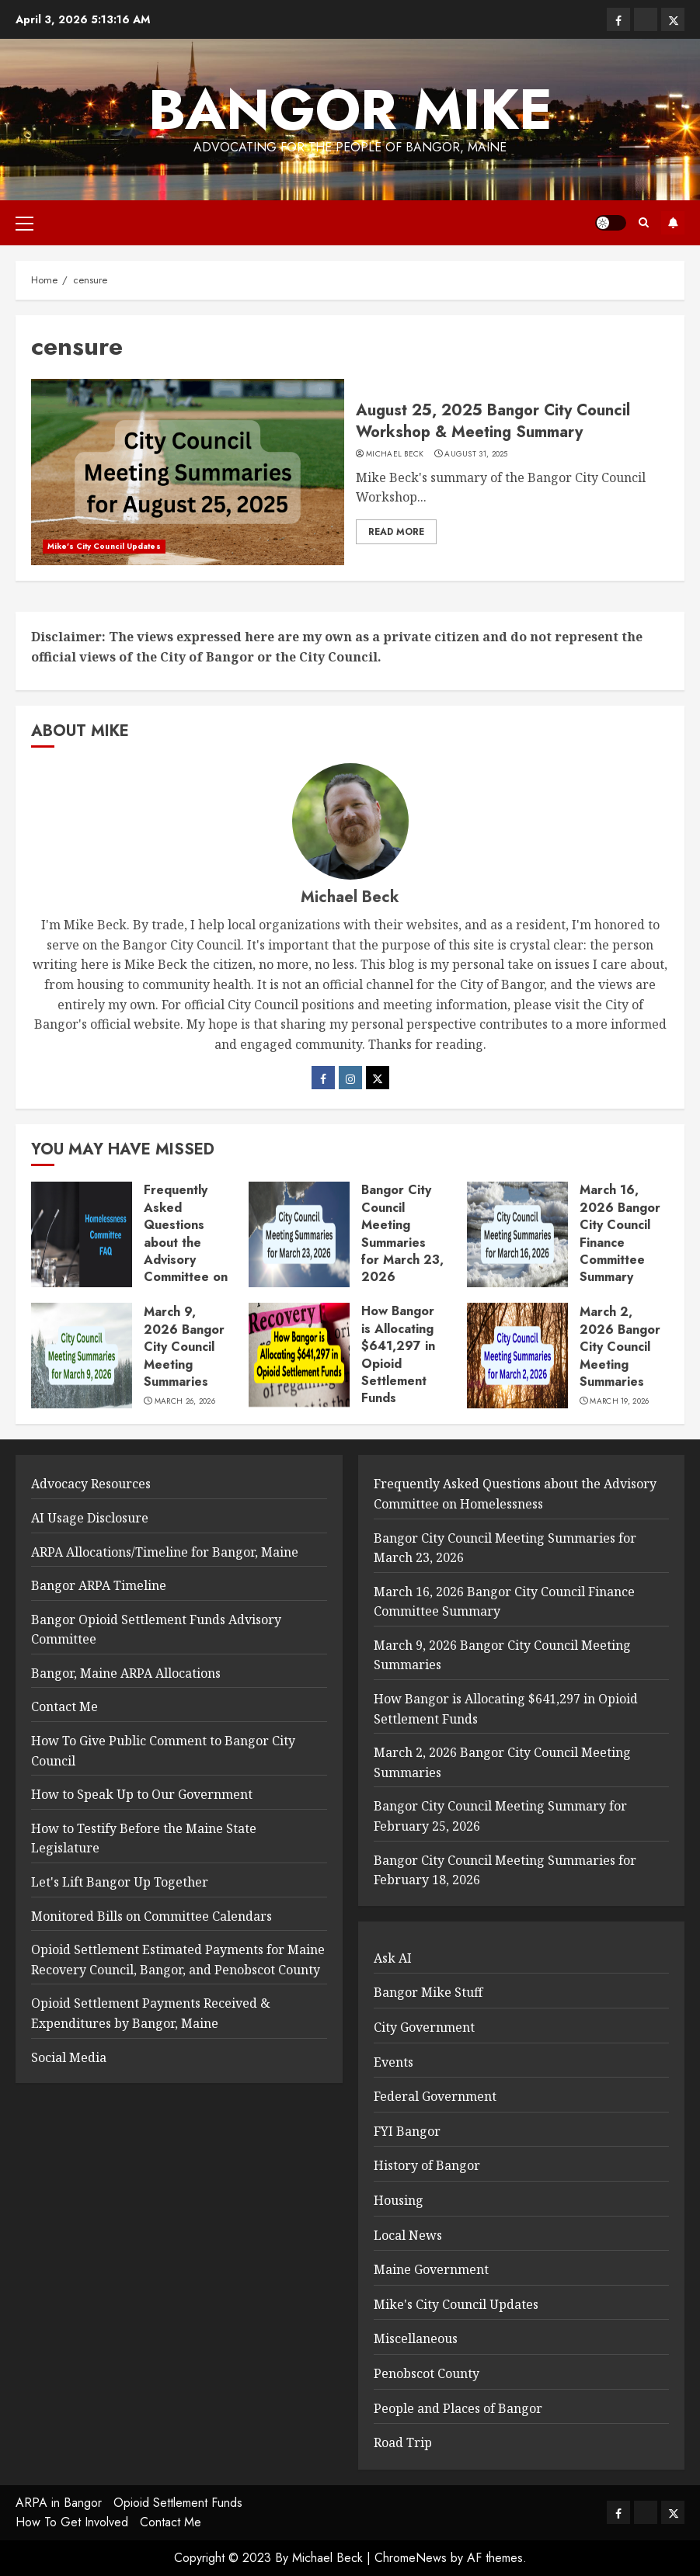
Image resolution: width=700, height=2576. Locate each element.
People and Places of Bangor (458, 2408)
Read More (396, 532)
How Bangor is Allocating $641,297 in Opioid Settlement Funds (398, 1354)
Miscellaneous (416, 2338)
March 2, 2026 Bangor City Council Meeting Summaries (620, 1346)
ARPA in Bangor (59, 2503)
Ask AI (393, 1958)
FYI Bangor (407, 2131)
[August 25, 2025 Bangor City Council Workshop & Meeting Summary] (187, 472)
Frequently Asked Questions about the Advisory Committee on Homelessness (186, 1242)
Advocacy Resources (91, 1483)
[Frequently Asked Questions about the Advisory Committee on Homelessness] (81, 1234)
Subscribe (672, 222)
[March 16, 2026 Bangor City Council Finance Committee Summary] (517, 1234)
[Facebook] (323, 1077)
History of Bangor (427, 2165)
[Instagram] (350, 1077)
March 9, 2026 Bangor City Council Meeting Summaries (184, 1346)
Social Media (68, 2057)
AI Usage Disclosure (89, 1517)
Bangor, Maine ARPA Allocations (126, 1673)
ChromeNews (410, 2558)
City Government (424, 2027)
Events (393, 2062)
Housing (398, 2200)
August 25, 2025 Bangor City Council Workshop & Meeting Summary (493, 421)
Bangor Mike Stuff (428, 1992)
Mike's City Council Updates (104, 546)
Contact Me (64, 1706)
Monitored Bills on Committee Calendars (151, 1916)
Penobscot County (426, 2373)
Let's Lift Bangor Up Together (119, 1881)
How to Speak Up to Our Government (141, 1794)
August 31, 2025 (476, 454)
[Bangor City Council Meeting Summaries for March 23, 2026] (299, 1234)
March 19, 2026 (619, 1401)
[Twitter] (377, 1077)
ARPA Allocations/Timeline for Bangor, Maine (164, 1552)
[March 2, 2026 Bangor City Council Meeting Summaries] (517, 1355)
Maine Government (431, 2269)
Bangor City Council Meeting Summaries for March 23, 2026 (402, 1233)
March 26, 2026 (185, 1401)
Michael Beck (395, 454)
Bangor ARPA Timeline (98, 1585)
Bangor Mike (350, 109)
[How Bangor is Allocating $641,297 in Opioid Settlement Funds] (299, 1355)
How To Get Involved (72, 2522)
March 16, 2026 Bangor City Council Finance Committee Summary (620, 1233)
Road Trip (403, 2442)
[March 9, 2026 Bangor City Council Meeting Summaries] (81, 1355)
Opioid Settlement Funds (177, 2503)
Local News (408, 2235)
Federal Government (435, 2096)
